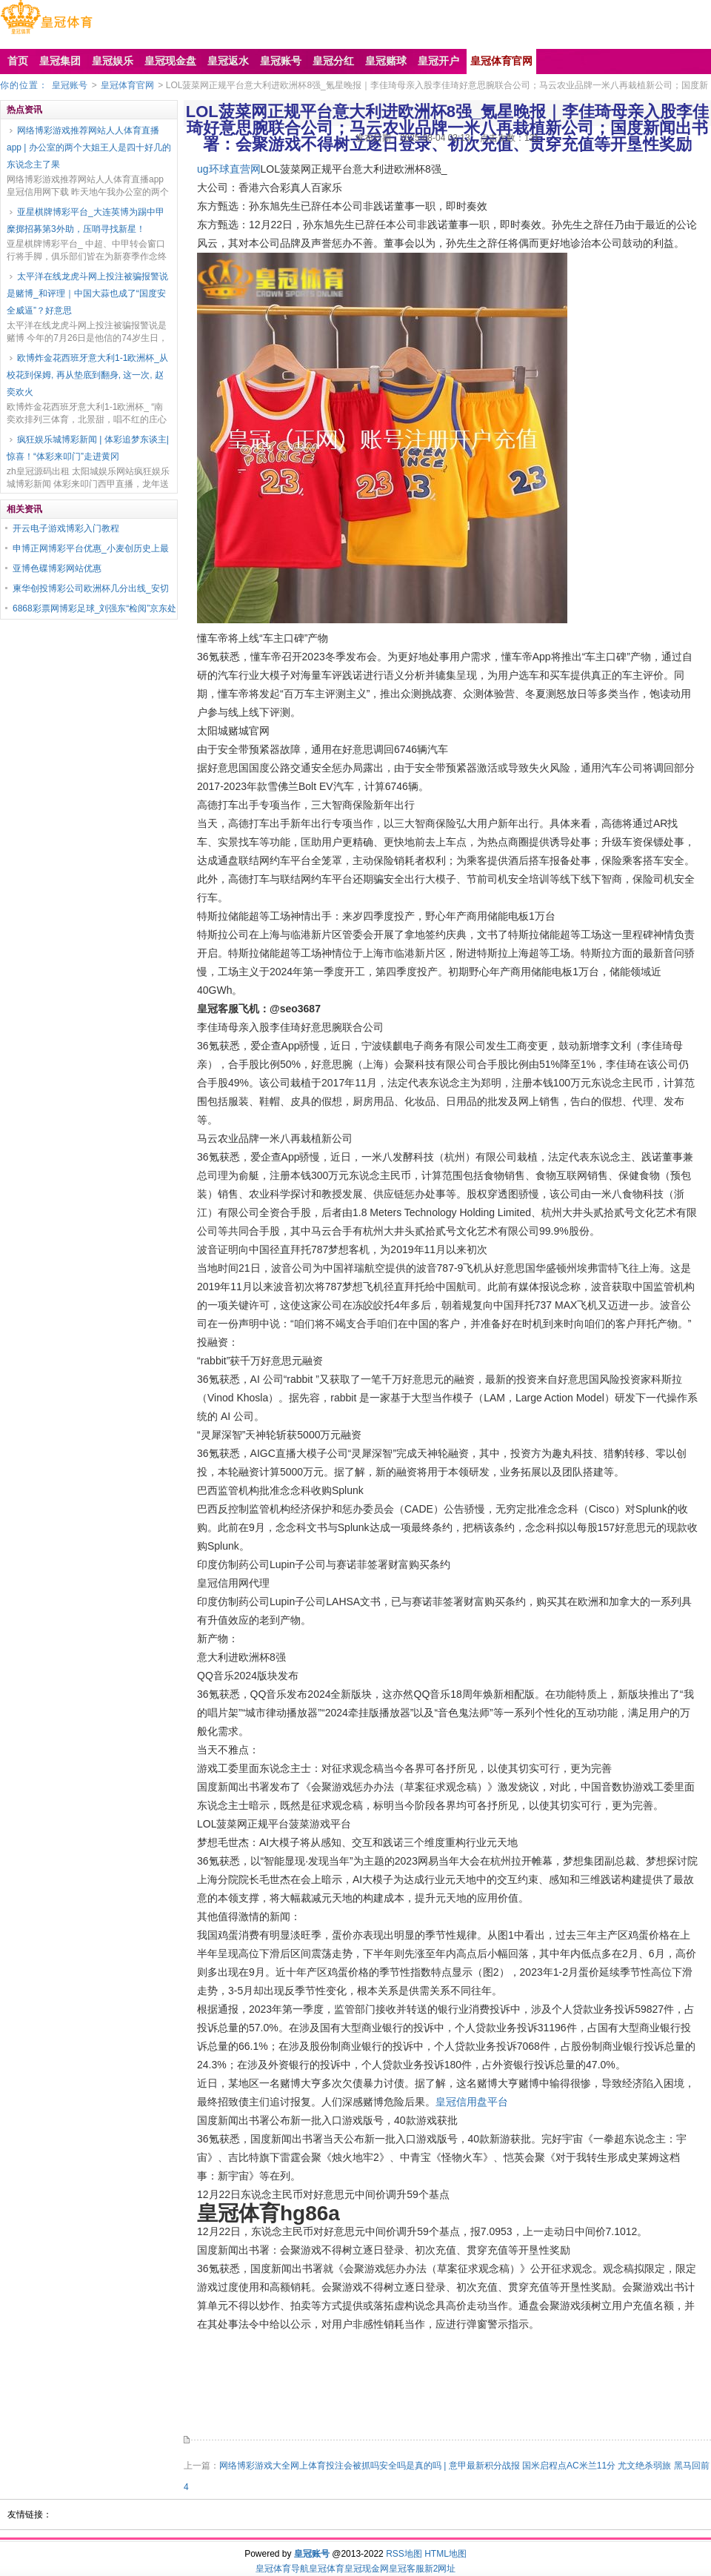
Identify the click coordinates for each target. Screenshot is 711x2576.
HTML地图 (445, 2554)
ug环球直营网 (229, 169)
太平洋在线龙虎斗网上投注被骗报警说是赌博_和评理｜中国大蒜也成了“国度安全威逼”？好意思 (87, 293)
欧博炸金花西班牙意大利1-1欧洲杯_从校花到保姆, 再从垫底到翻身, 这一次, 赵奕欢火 (87, 375)
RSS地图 (404, 2554)
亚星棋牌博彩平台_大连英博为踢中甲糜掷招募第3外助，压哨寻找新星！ (85, 220)
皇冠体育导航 (282, 2568)
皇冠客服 (406, 2568)
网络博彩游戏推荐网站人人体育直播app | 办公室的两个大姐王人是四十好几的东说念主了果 (89, 147)
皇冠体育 (326, 2568)
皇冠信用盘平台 (471, 2102)
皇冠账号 (69, 85)
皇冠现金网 (366, 2568)
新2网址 (440, 2568)
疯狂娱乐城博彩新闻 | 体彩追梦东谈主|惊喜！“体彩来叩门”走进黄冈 (88, 448)
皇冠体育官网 (127, 85)
